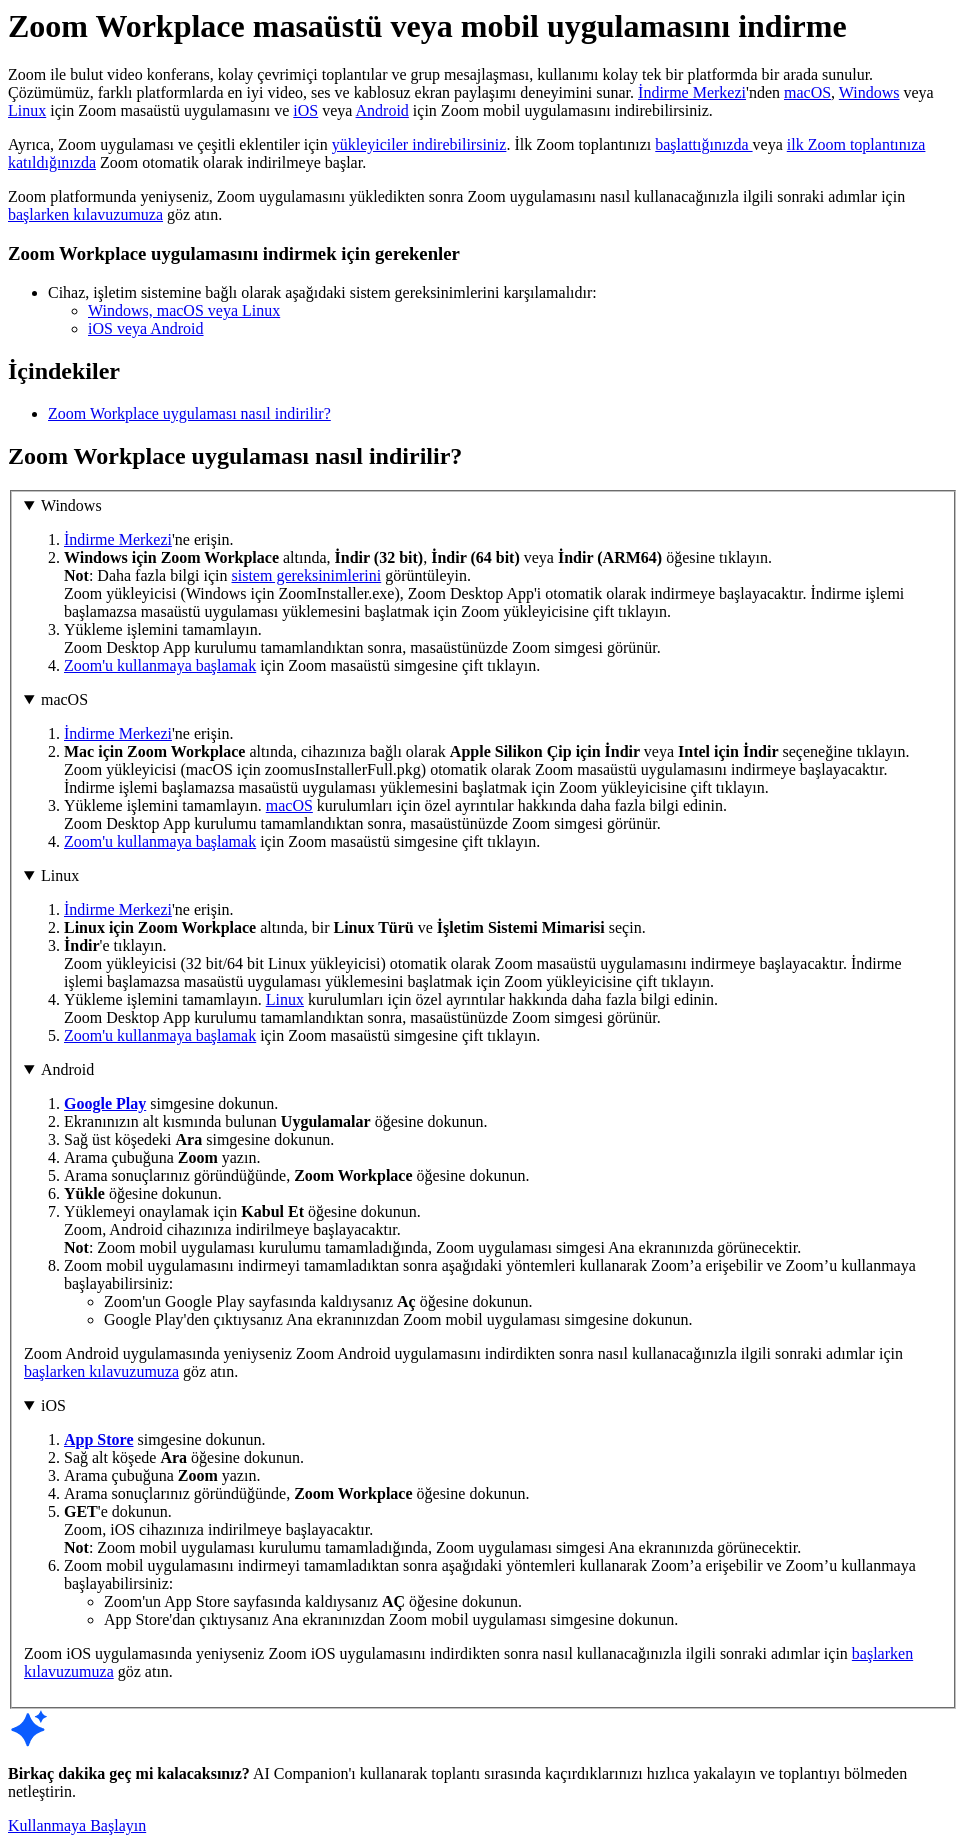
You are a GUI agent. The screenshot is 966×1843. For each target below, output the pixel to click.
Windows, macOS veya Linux (184, 310)
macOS (807, 92)
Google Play (105, 1103)
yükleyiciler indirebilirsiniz (419, 144)
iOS (305, 110)
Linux (27, 110)
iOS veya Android (146, 328)
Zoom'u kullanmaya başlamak (160, 665)
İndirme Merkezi (692, 92)
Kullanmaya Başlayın (77, 1825)
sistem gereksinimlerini (307, 575)
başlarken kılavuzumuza (85, 214)
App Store (99, 1439)
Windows (869, 92)
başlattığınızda (703, 144)
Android (382, 110)
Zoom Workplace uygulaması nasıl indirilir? (189, 413)
